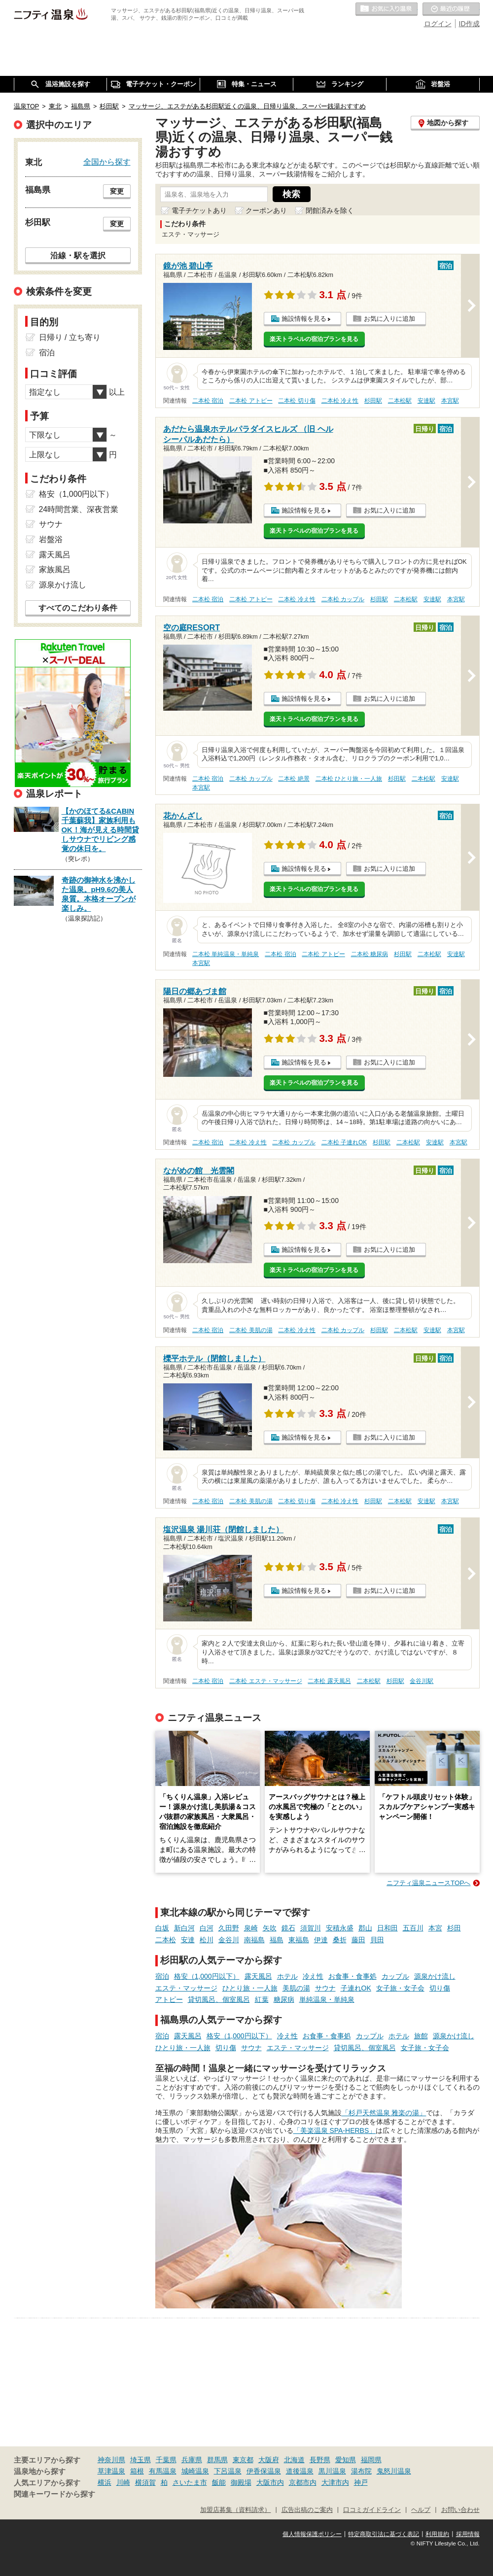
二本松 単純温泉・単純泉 (225, 954)
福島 (276, 1940)
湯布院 (361, 2471)
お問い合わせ (460, 2510)
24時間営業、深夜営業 (79, 509)
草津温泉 (111, 2471)
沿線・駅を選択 (78, 255)
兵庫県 (191, 2460)
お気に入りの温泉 (386, 9)
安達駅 (426, 400)
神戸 (361, 2482)
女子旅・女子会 (400, 1988)
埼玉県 (140, 2460)
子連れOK (356, 1988)
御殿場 (241, 2482)
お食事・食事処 (352, 1976)
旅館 (421, 2036)
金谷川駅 (421, 1681)
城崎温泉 (195, 2471)
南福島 (254, 1940)
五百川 (413, 1928)
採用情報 (468, 2534)
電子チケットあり (199, 210)
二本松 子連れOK (344, 1142)
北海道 (294, 2460)
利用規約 (437, 2534)
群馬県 (217, 2460)
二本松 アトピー (250, 400)
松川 (206, 1940)
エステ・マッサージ (186, 1988)
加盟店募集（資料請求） (235, 2510)
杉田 (454, 1928)
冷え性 (313, 1976)
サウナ (325, 1988)
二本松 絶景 (293, 778)
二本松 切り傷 (296, 400)
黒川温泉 (332, 2471)
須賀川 (310, 1928)
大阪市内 (270, 2482)
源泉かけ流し (435, 1976)
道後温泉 (300, 2471)
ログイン (438, 24)
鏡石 (288, 1928)
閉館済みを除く (330, 210)
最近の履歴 (451, 9)
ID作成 (469, 24)
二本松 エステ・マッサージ (265, 1681)
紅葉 (262, 1999)
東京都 (243, 2460)
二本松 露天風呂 (329, 1681)
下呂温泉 (228, 2471)
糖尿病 (284, 1999)
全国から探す (107, 161)
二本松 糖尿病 (369, 954)
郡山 (365, 1928)
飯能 (219, 2482)
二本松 (165, 1940)
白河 (206, 1928)
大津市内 (335, 2482)
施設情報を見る (304, 318)
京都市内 (303, 2482)
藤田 (358, 1940)
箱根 (137, 2471)
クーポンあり (266, 210)
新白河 (184, 1928)
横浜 (104, 2482)
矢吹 (270, 1928)
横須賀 (145, 2482)
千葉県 (166, 2460)
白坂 (162, 1928)
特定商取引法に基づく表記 (383, 2534)
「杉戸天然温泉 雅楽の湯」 (384, 2113)
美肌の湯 (296, 1988)
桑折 (340, 1940)
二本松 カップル (342, 599)
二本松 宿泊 (207, 400)
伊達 (321, 1940)
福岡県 (371, 2460)
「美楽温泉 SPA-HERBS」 (334, 2130)
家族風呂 (54, 569)
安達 (188, 1940)
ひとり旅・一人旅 (250, 1988)
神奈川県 (111, 2460)
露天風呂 (258, 1976)
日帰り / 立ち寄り (70, 337)
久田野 (228, 1928)
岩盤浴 (51, 539)
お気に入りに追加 (389, 318)
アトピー (169, 1999)
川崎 (123, 2482)
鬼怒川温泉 (394, 2471)
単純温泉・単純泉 (326, 1999)
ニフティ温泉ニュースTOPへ (428, 1883)
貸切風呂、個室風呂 (219, 1999)
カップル (395, 1976)
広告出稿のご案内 (307, 2510)
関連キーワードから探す (54, 2494)
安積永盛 (339, 1928)
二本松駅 (400, 400)
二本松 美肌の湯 (250, 1330)
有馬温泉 (162, 2471)
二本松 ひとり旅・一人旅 (349, 778)
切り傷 (439, 1988)
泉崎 (251, 1928)
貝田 (377, 1940)
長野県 (320, 2460)
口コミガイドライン (372, 2510)
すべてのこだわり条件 (77, 608)
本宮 (435, 1928)
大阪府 (268, 2460)
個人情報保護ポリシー (312, 2534)
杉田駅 (373, 400)
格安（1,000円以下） (207, 1976)
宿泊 (162, 1976)
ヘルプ (420, 2510)
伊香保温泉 (263, 2471)
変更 (117, 191)
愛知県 (345, 2460)
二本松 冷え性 (339, 400)
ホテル (287, 1976)
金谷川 (228, 1940)
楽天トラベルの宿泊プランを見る (314, 339)
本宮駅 (450, 400)
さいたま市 (190, 2482)
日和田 (387, 1928)
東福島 (298, 1940)
